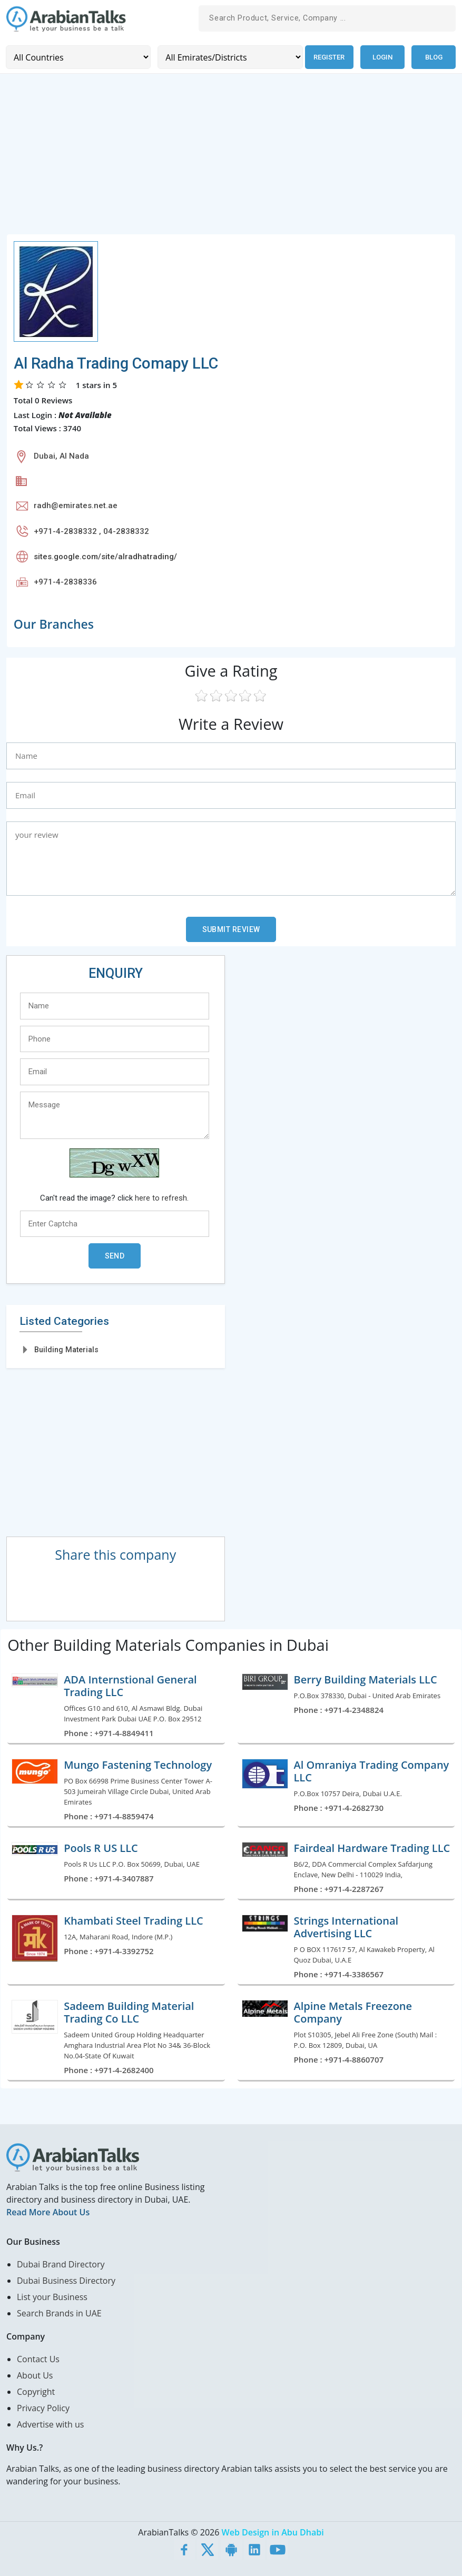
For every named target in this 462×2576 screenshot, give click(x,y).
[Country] (77, 56)
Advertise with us (50, 2424)
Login (382, 57)
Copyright (36, 2391)
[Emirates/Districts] (227, 56)
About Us (35, 2375)
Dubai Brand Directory (61, 2264)
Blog (434, 57)
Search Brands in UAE (59, 2313)
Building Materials (66, 1349)
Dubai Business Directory (66, 2280)
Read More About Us (48, 2211)
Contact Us (38, 2358)
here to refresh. (162, 1197)
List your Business (52, 2296)
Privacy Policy (43, 2407)
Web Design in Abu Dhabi (273, 2532)
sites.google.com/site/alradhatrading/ (105, 556)
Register (327, 57)
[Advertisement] (231, 159)
